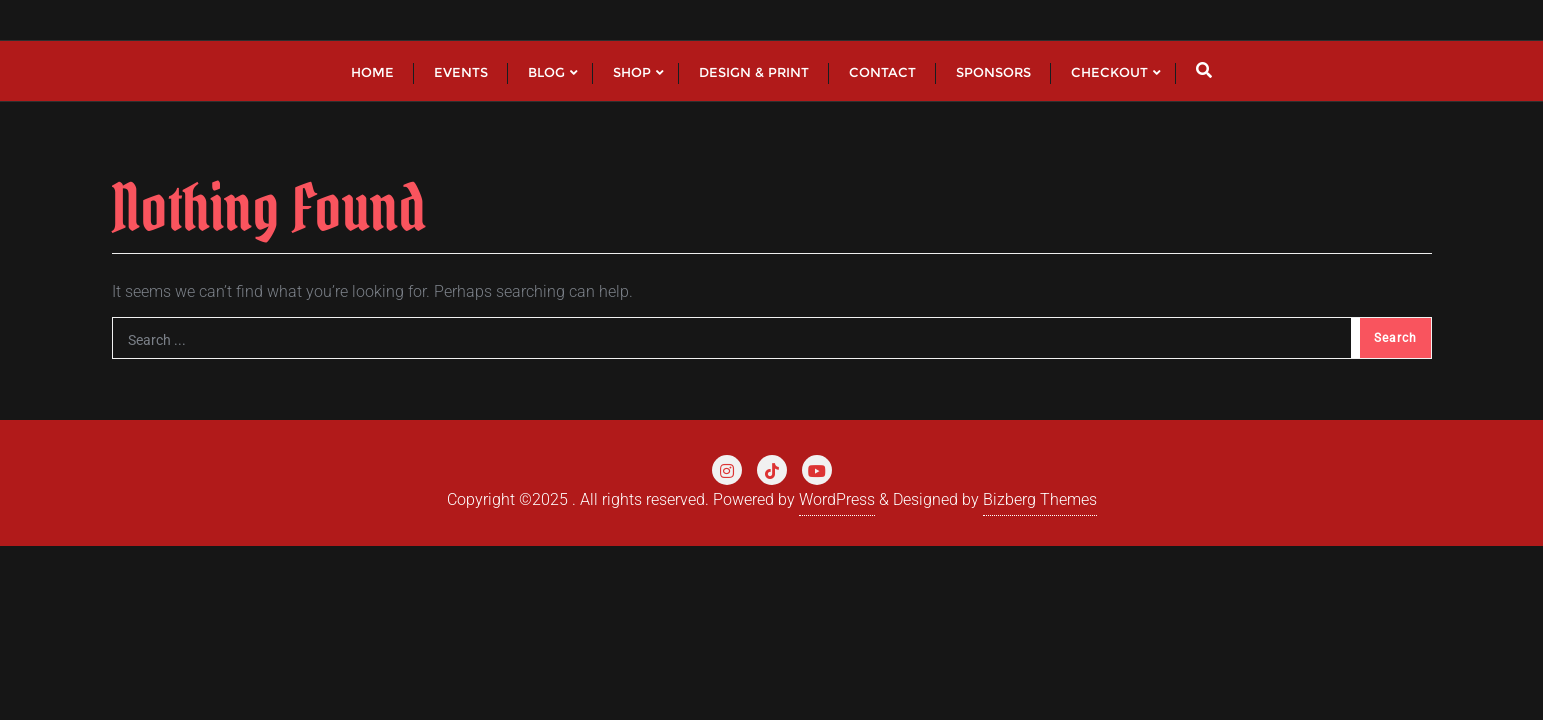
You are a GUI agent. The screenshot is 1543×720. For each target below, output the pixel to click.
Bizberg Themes (1040, 499)
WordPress (837, 499)
